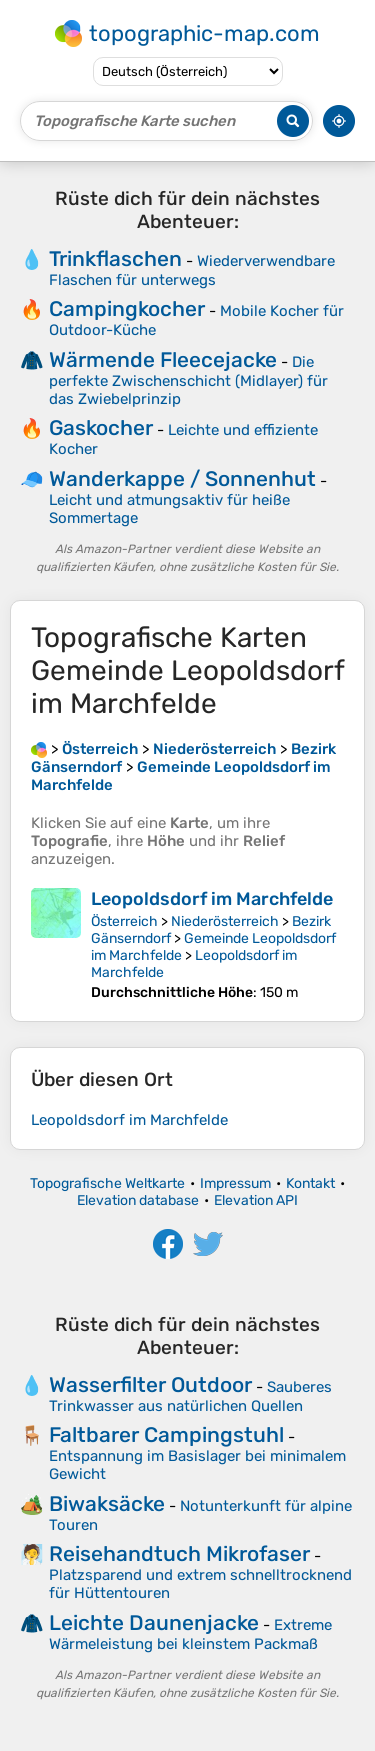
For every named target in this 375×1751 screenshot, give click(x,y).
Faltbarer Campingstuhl (166, 1434)
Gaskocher (101, 427)
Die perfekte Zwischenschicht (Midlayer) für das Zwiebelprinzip (188, 380)
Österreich (124, 921)
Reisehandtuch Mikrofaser (179, 1553)
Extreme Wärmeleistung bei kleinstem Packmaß (190, 1634)
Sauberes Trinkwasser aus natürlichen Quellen (190, 1396)
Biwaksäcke (107, 1503)
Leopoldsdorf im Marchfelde (212, 899)
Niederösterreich (225, 921)
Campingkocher (127, 308)
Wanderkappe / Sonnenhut (182, 478)
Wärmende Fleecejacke (163, 359)
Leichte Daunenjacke (154, 1622)
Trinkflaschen (115, 258)
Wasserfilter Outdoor (150, 1384)
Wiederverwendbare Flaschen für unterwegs (192, 270)
